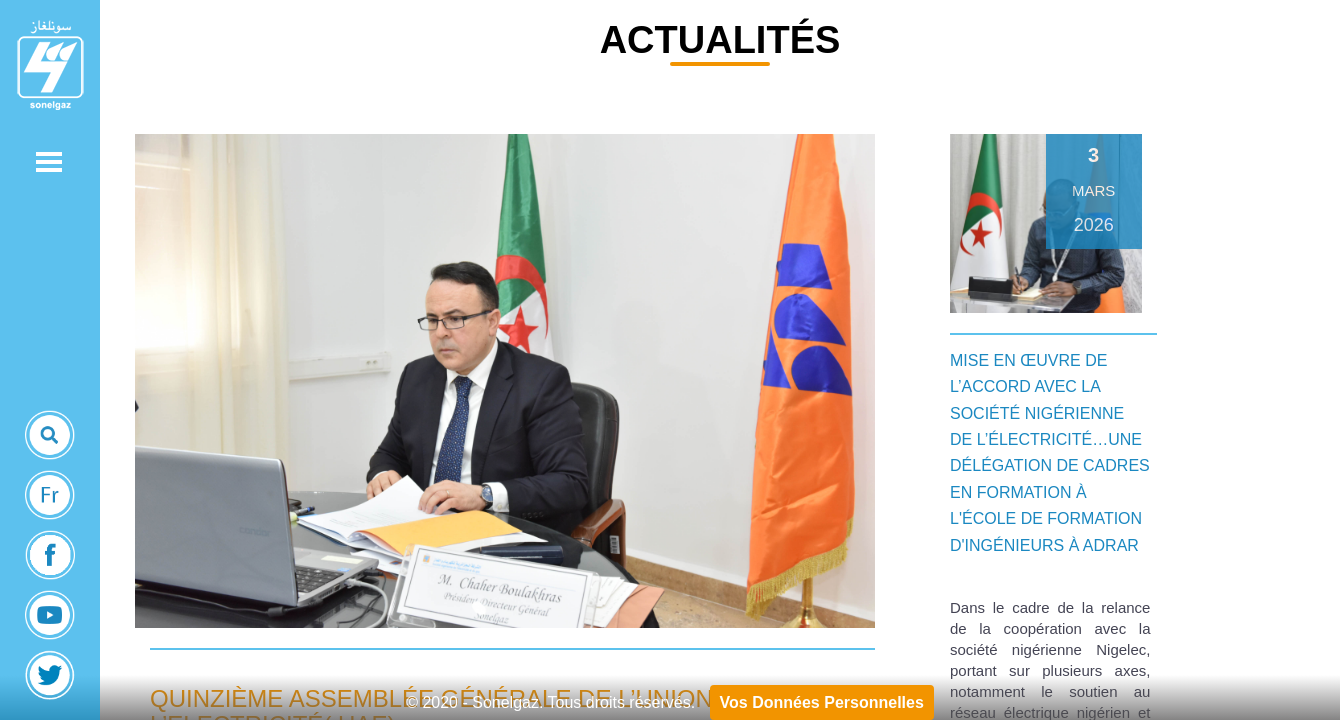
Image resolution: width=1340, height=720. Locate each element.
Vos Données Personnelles (822, 702)
